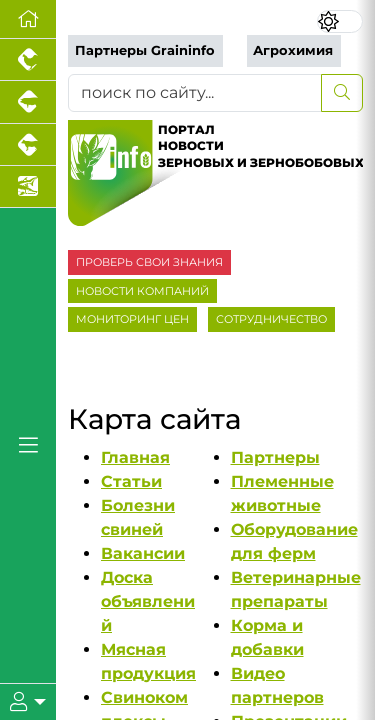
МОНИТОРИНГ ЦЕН (132, 319)
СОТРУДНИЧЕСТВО (271, 319)
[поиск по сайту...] (195, 93)
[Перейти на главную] (28, 19)
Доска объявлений (148, 601)
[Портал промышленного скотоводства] (28, 145)
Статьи (131, 481)
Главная (135, 457)
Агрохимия (293, 50)
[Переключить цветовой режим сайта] (340, 21)
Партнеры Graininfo (145, 50)
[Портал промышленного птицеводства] (28, 60)
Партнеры (275, 457)
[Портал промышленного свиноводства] (28, 102)
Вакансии (143, 553)
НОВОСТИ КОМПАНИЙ (142, 291)
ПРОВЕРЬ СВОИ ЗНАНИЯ (149, 262)
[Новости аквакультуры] (28, 187)
